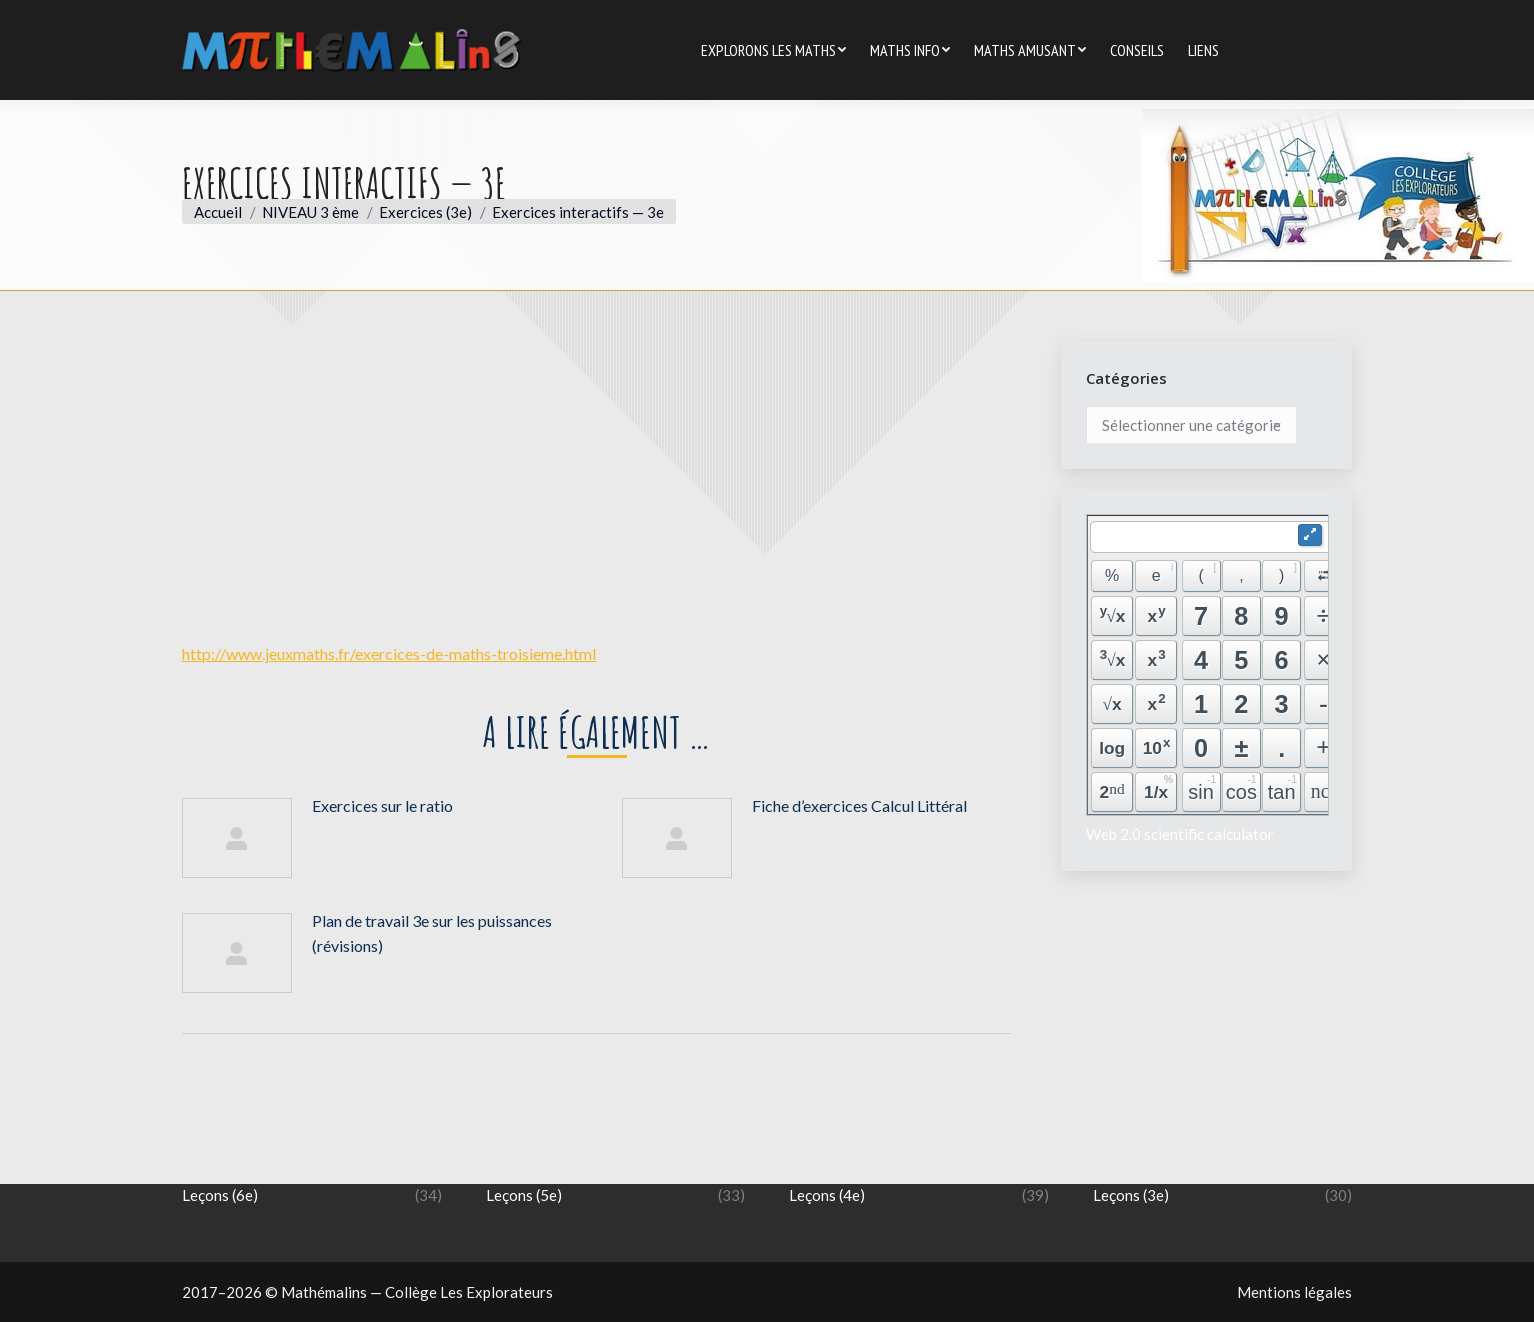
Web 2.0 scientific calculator (1180, 834)
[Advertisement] (596, 481)
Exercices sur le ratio (382, 805)
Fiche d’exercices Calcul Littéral (859, 805)
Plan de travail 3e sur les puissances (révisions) (432, 933)
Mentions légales (1294, 1292)
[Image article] (237, 838)
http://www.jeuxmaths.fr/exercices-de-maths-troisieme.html (389, 653)
